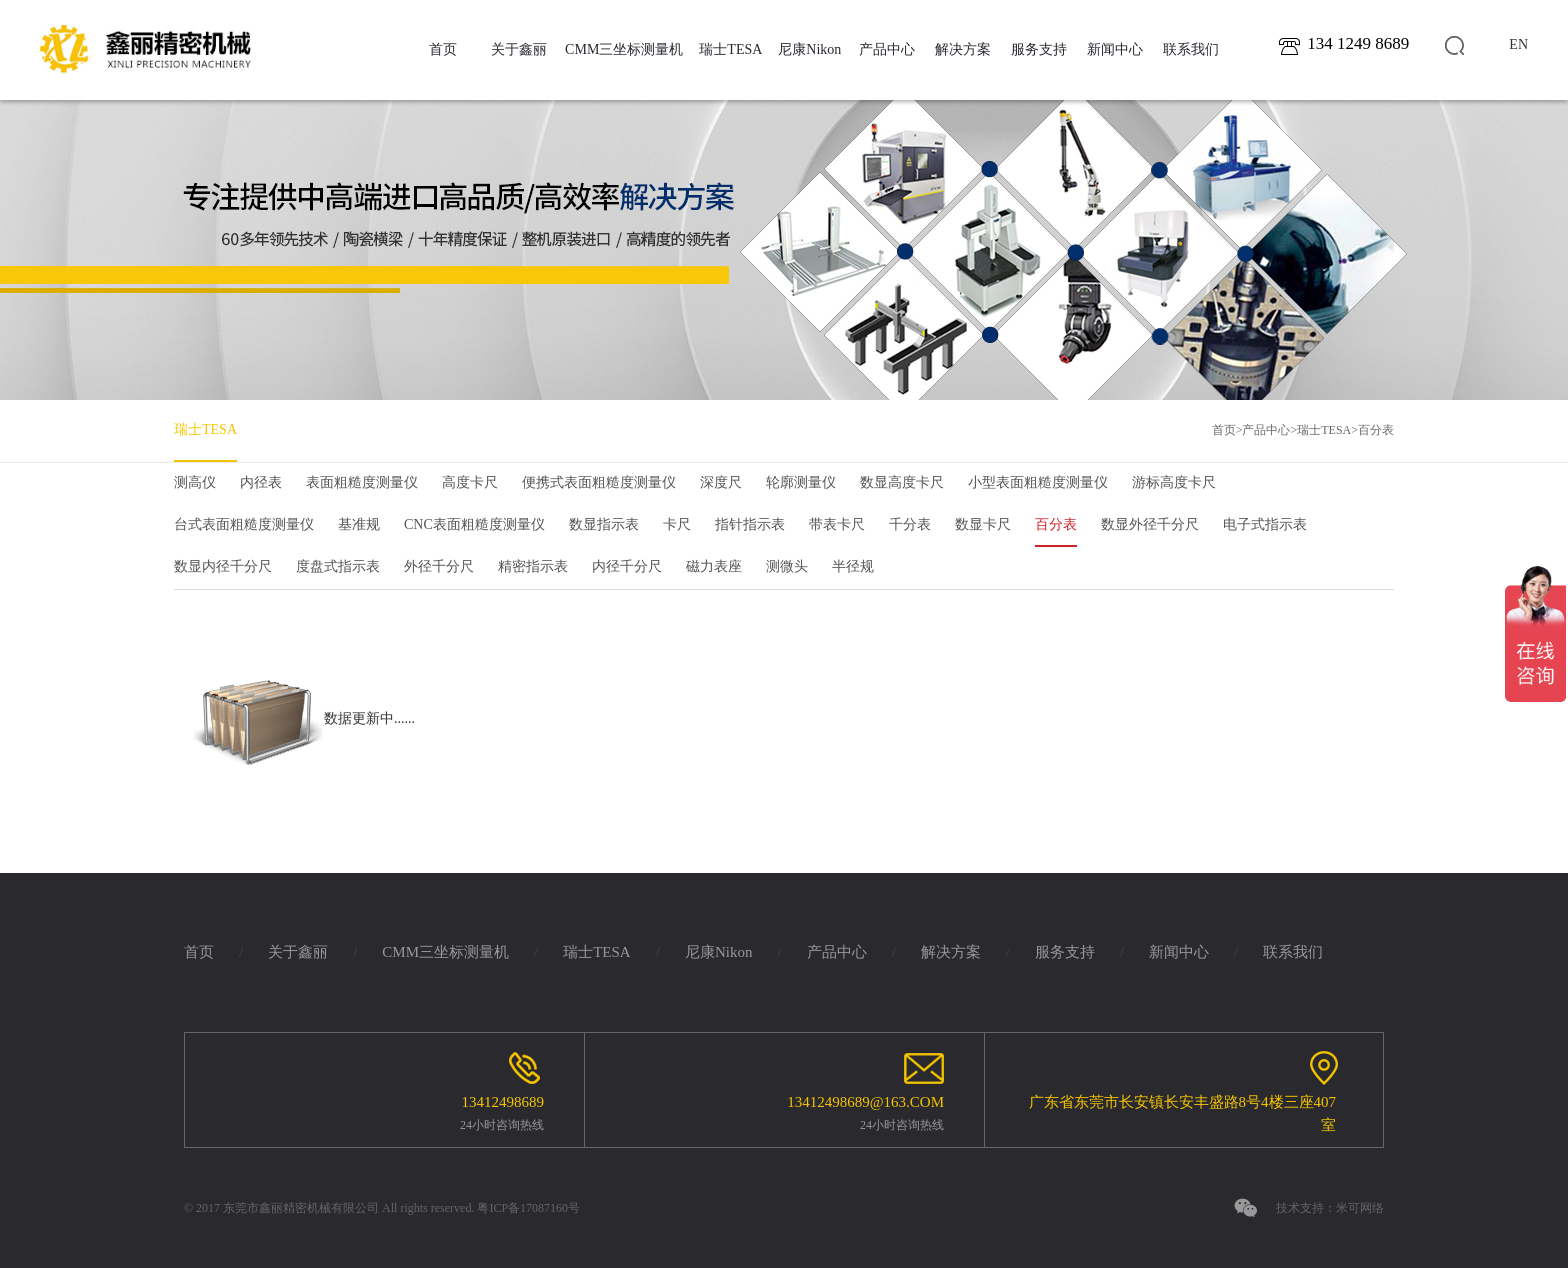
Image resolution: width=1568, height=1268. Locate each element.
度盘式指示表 (338, 566)
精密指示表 (533, 566)
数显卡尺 (983, 524)
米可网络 (1360, 1208)
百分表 (1376, 430)
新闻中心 (1115, 49)
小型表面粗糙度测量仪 (1038, 482)
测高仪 (195, 482)
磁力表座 (714, 566)
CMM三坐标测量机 (624, 49)
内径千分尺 (627, 566)
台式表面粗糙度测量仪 (244, 524)
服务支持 (1039, 49)
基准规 (359, 524)
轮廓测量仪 (801, 482)
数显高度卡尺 (902, 482)
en (1518, 44)
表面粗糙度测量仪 (362, 482)
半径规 (853, 566)
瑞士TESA (730, 49)
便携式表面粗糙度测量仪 (599, 482)
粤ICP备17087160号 (528, 1208)
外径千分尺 (439, 566)
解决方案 (963, 49)
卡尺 (677, 524)
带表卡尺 (837, 524)
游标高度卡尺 (1174, 482)
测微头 (787, 566)
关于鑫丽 (519, 49)
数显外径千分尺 (1150, 524)
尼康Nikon (809, 49)
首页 (443, 49)
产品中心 (887, 49)
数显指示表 (604, 524)
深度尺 (721, 482)
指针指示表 (750, 524)
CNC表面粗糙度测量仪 (474, 524)
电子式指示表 (1265, 524)
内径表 (261, 482)
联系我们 (1191, 49)
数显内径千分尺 (223, 566)
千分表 (910, 524)
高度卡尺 (470, 482)
